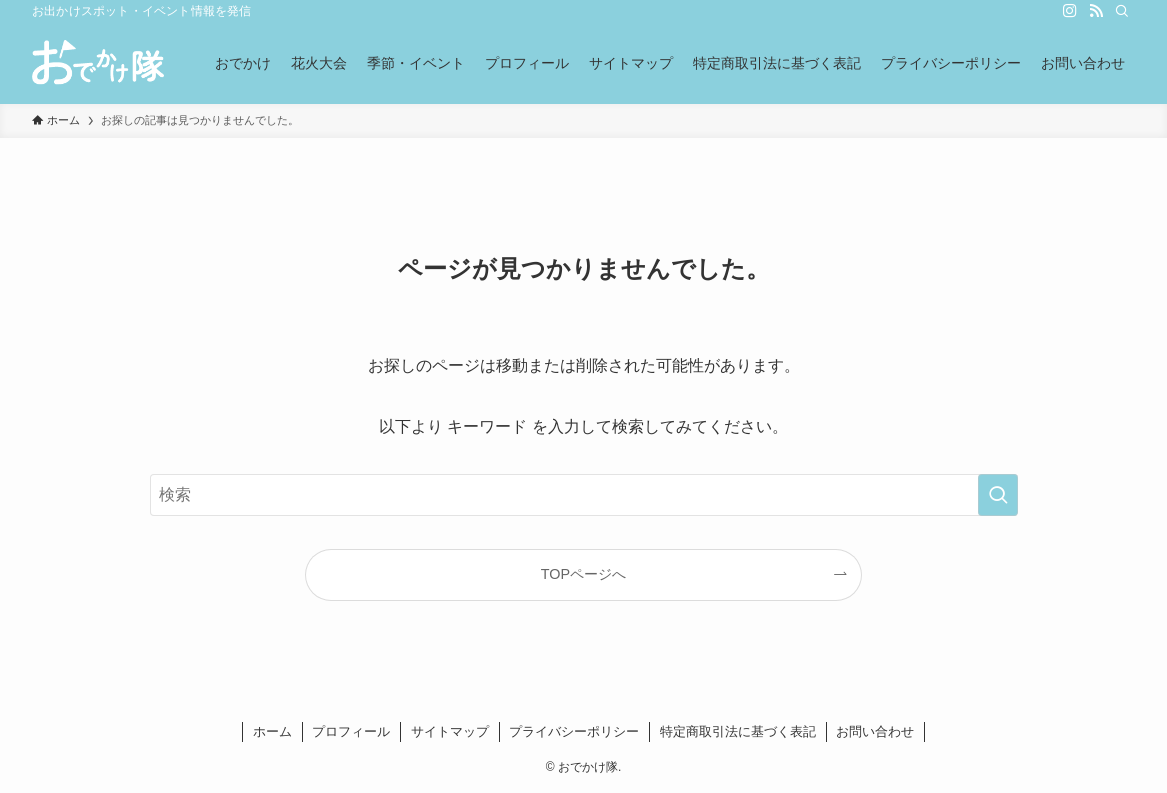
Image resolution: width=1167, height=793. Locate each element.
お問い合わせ (875, 731)
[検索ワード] (584, 495)
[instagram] (1070, 11)
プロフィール (351, 731)
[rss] (1096, 11)
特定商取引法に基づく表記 (738, 731)
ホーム (272, 731)
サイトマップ (450, 731)
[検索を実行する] (998, 495)
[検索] (1122, 11)
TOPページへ (583, 574)
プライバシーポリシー (574, 731)
